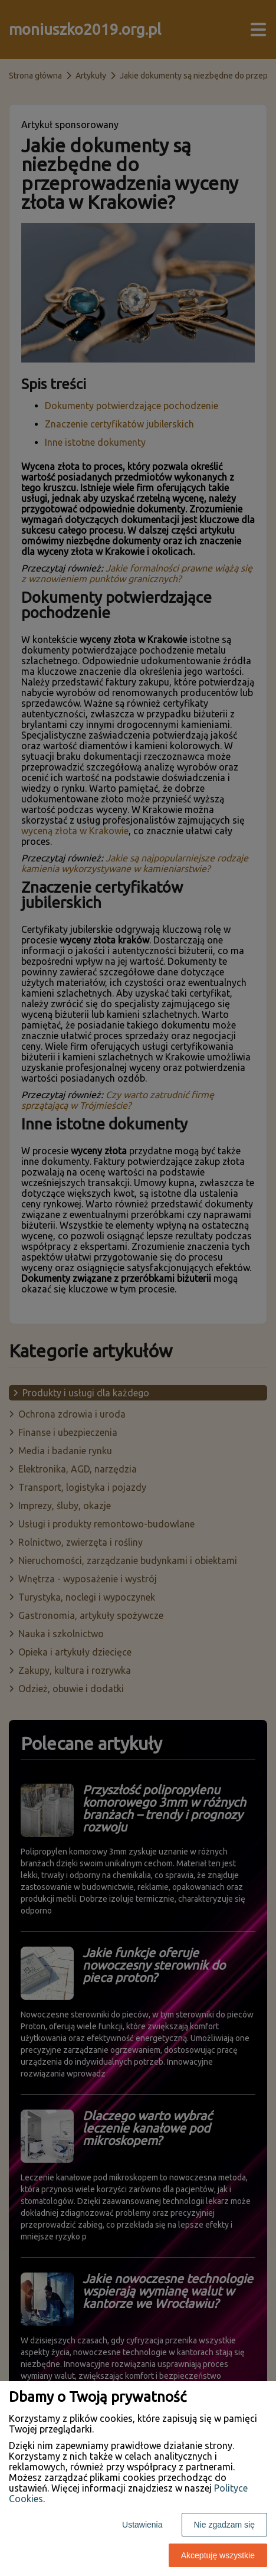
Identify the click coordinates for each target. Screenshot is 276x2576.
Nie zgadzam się (224, 2524)
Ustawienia (142, 2524)
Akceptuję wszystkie (218, 2555)
